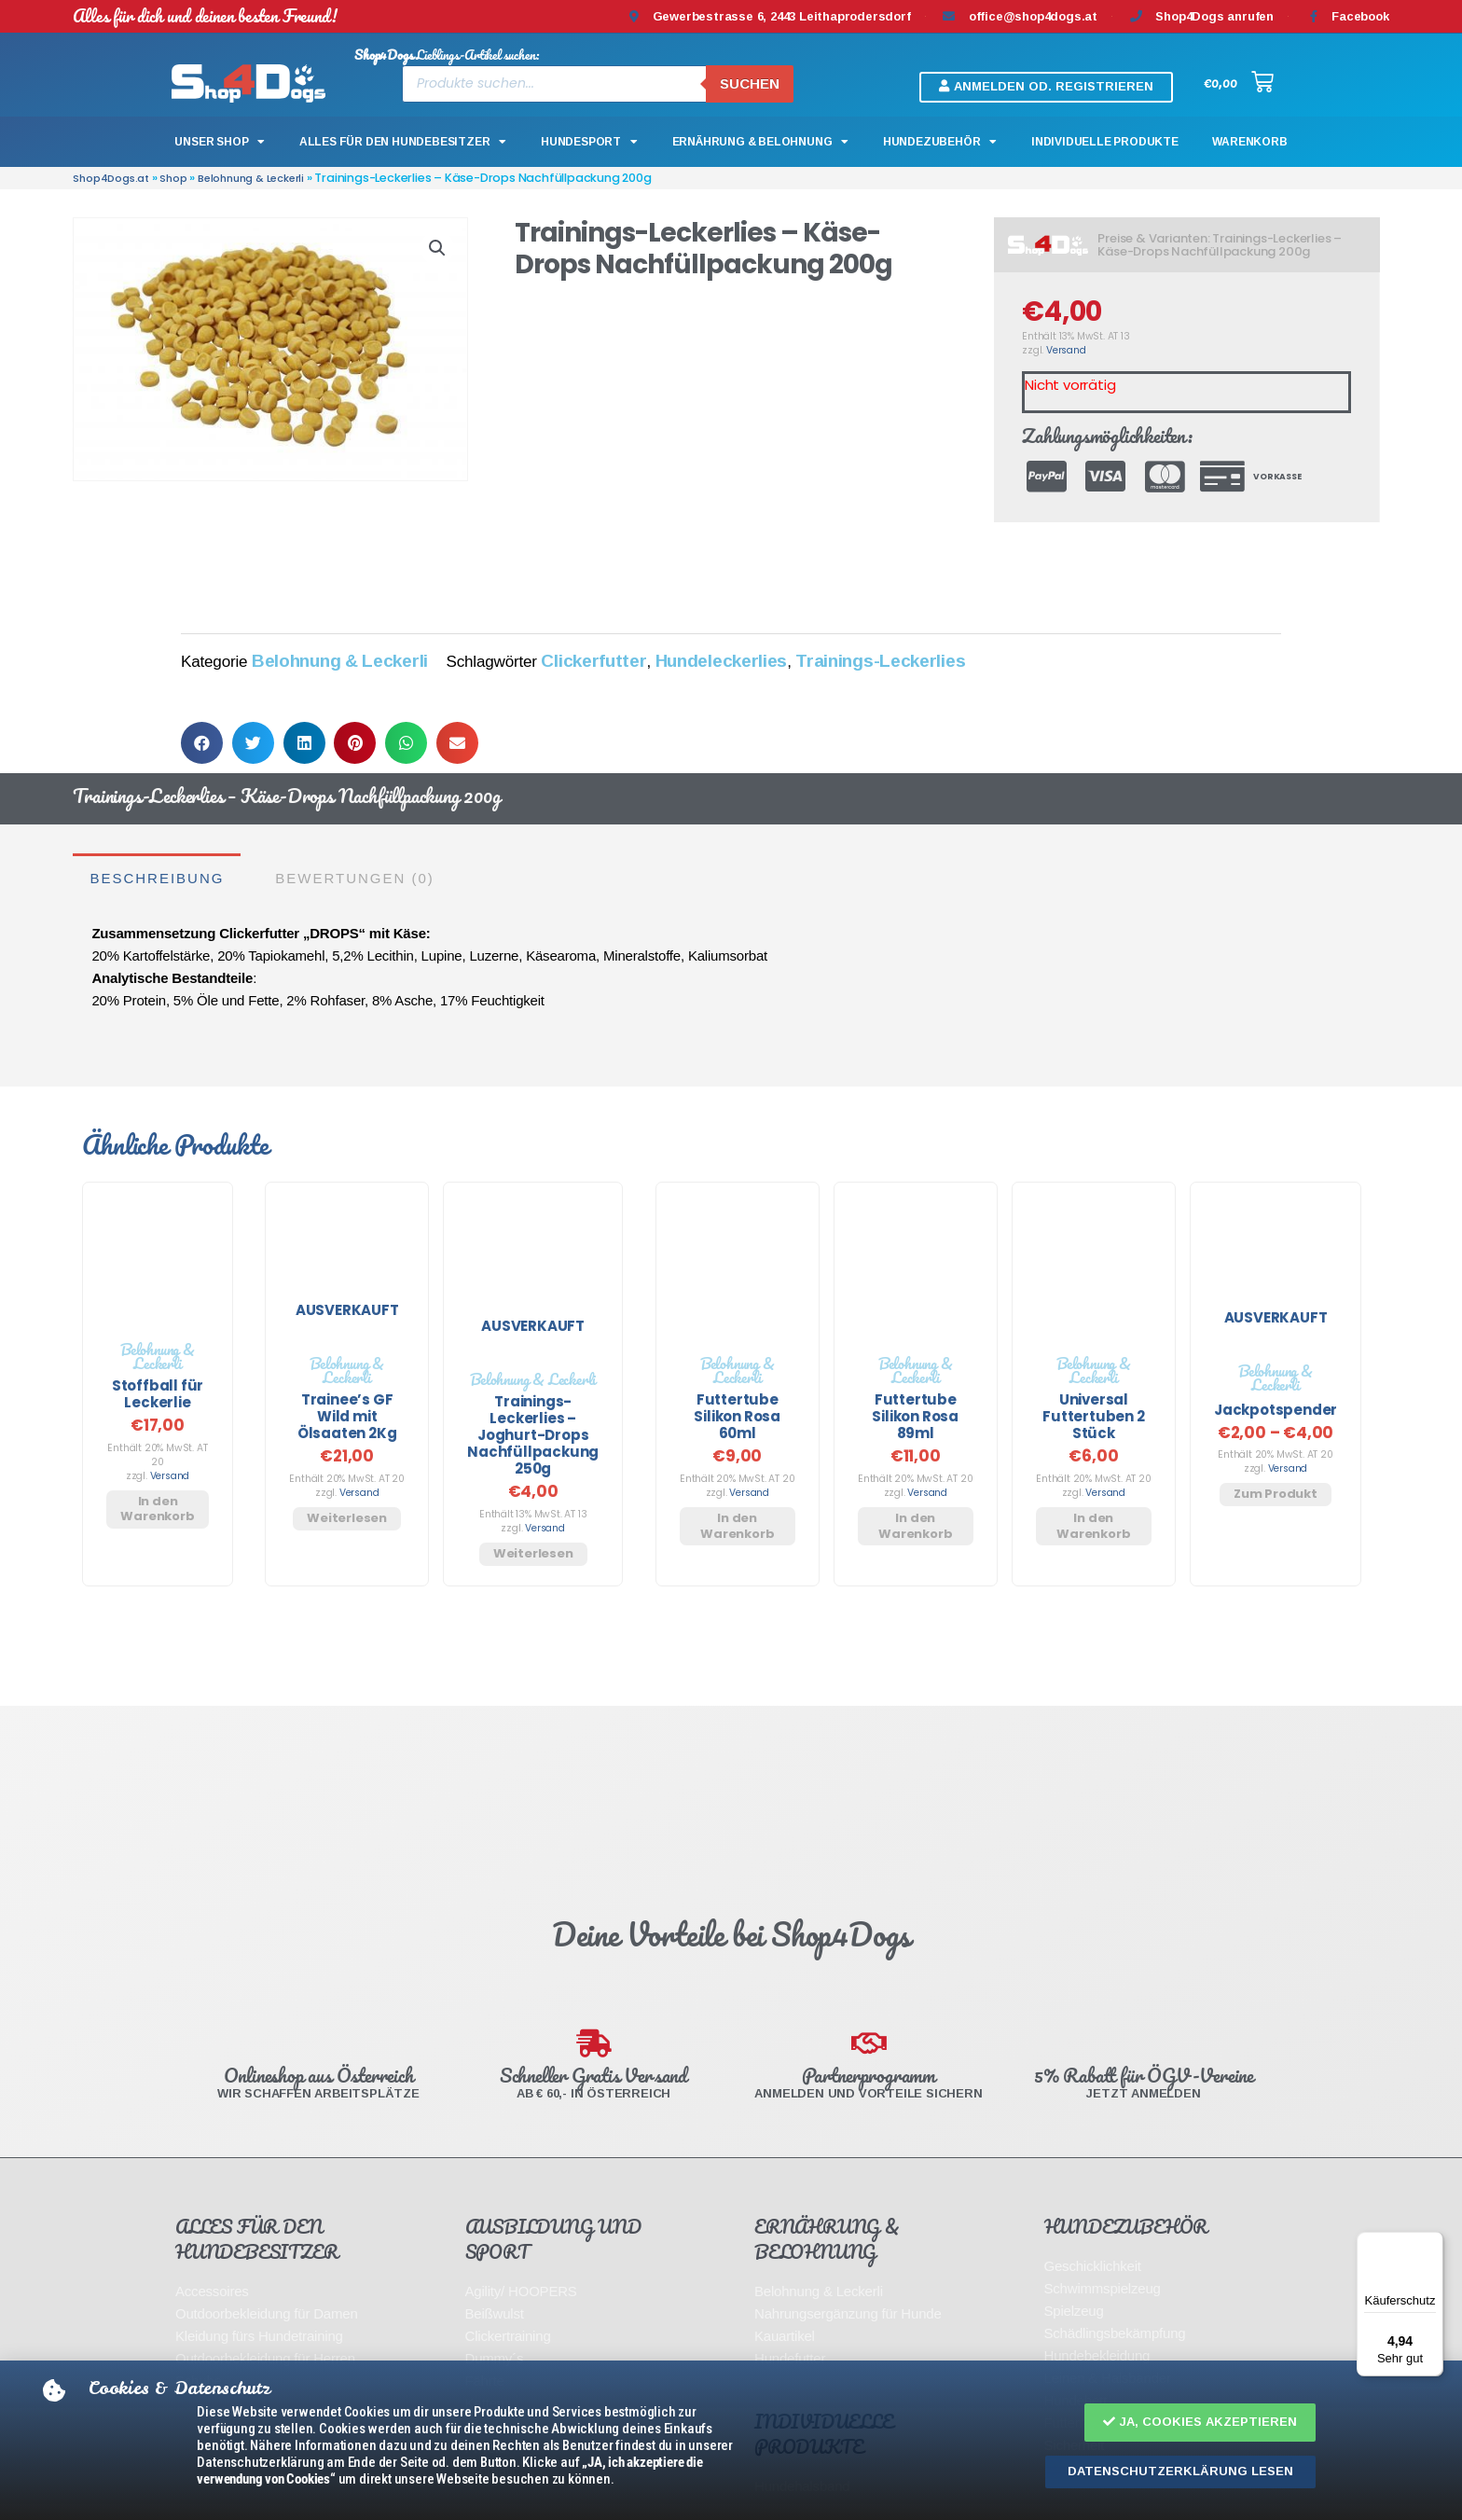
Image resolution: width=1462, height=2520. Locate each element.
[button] (1200, 2422)
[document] (731, 1260)
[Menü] (1432, 2243)
